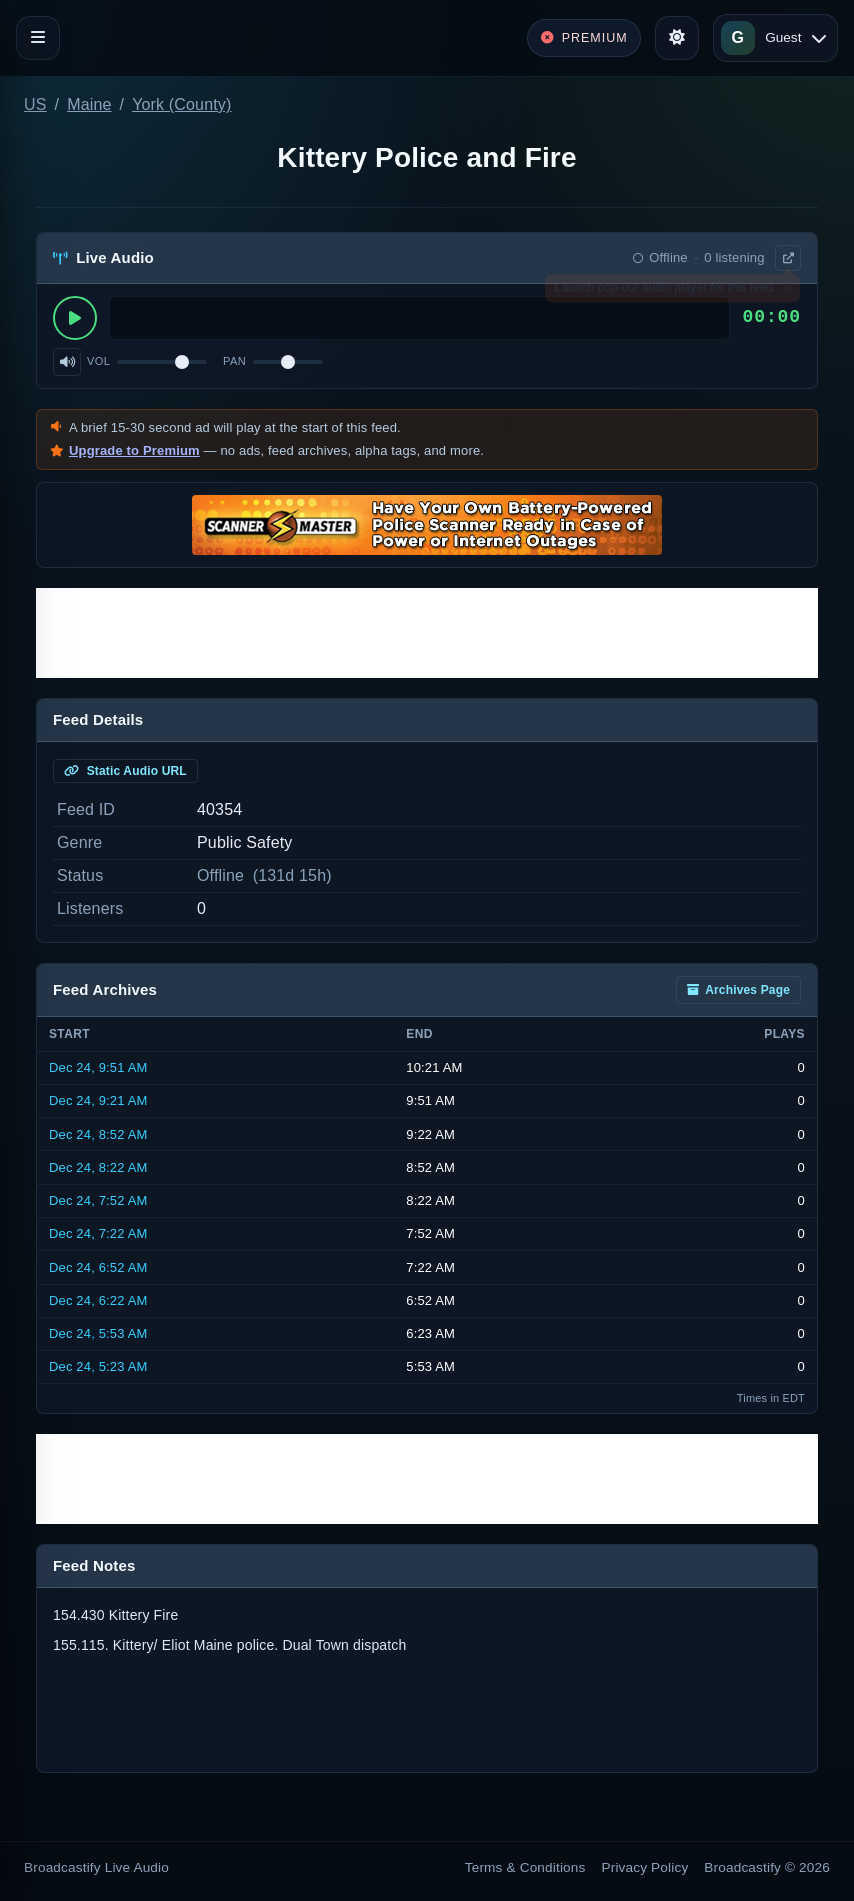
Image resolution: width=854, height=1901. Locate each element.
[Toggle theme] (677, 38)
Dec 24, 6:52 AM (98, 1267)
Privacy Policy (645, 1867)
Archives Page (738, 990)
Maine (89, 104)
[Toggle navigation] (38, 38)
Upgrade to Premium (134, 450)
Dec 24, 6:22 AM (98, 1300)
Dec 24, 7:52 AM (98, 1200)
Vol (98, 361)
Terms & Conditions (525, 1867)
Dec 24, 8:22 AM (98, 1167)
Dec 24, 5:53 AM (98, 1333)
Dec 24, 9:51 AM (98, 1067)
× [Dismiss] (786, 292)
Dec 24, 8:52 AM (98, 1134)
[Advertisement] (427, 633)
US (35, 104)
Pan (234, 361)
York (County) (181, 104)
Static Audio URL (125, 771)
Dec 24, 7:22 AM (98, 1233)
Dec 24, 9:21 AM (98, 1100)
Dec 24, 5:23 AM (98, 1366)
